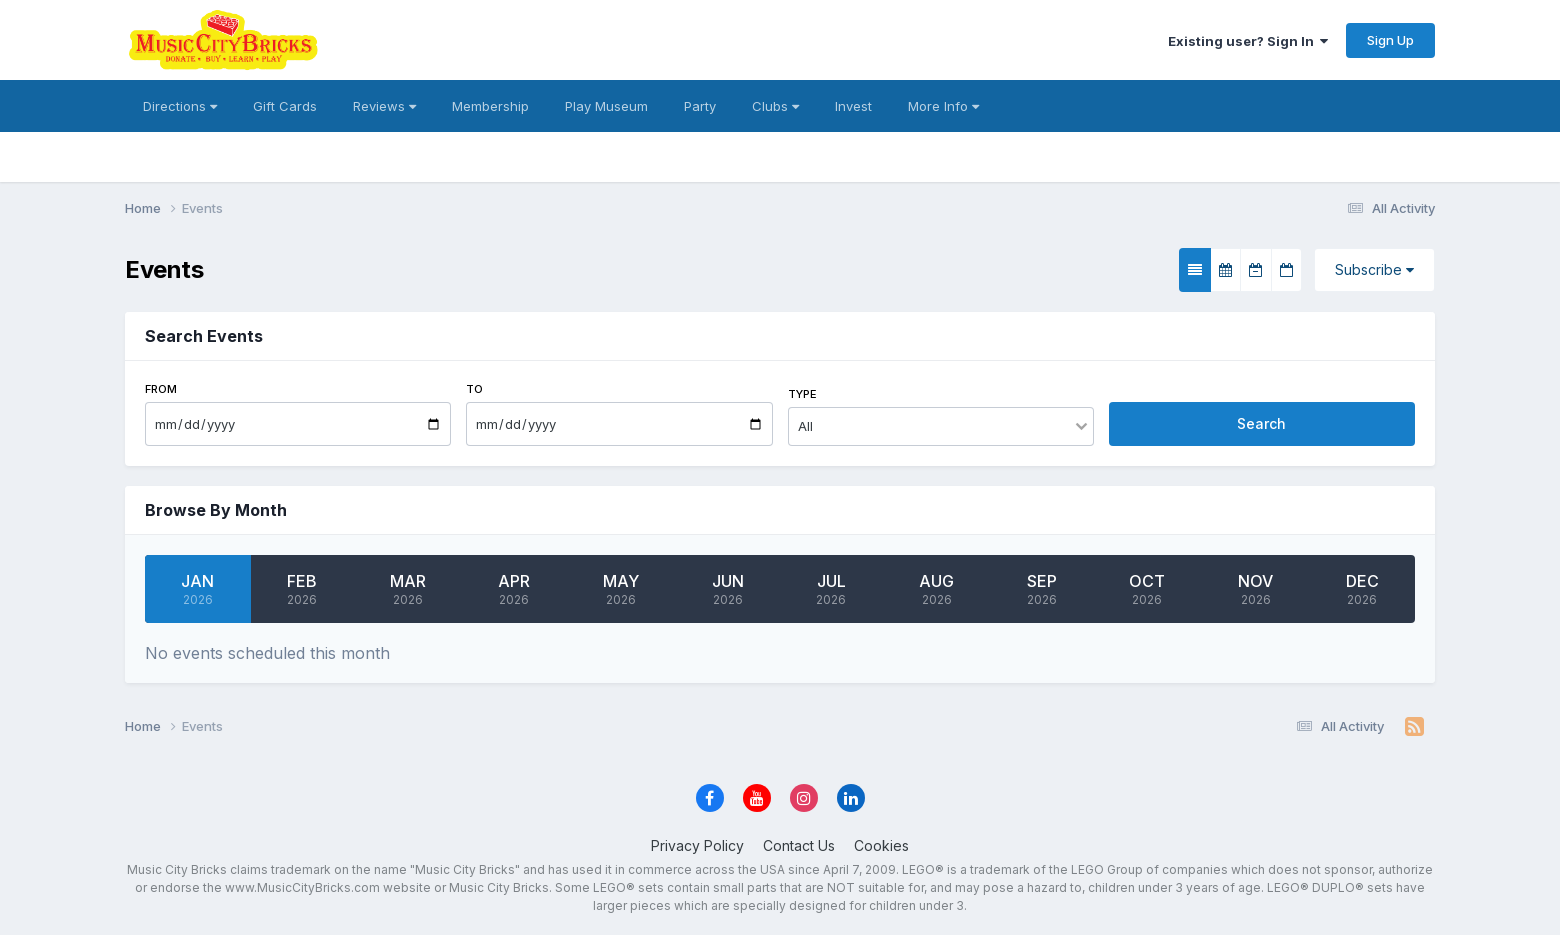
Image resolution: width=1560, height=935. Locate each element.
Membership (490, 106)
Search (1261, 423)
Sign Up (1390, 40)
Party (700, 106)
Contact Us (799, 845)
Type (802, 394)
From (161, 389)
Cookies (881, 845)
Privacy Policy (697, 845)
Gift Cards (285, 106)
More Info (943, 106)
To (474, 389)
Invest (853, 106)
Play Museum (606, 106)
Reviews (384, 106)
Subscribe (1374, 269)
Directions (180, 106)
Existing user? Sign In (1248, 41)
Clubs (775, 106)
